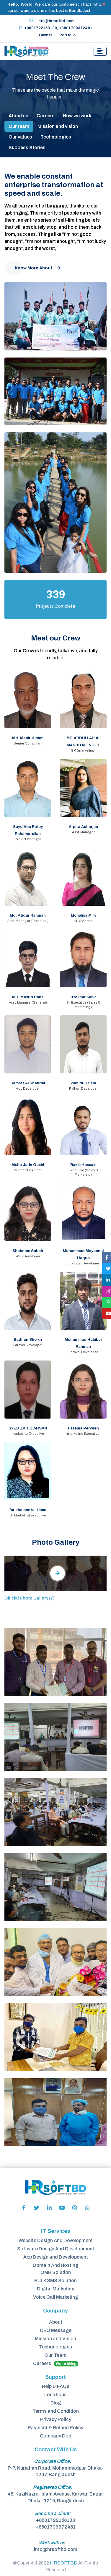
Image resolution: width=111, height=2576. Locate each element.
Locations (55, 2394)
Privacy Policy (55, 2419)
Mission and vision (57, 126)
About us (18, 115)
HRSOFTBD (63, 2562)
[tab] (57, 1573)
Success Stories (27, 147)
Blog (55, 2402)
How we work (77, 115)
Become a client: (53, 2513)
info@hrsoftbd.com (52, 21)
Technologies (55, 136)
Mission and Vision (55, 2338)
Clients (45, 35)
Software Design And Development (55, 2248)
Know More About (38, 268)
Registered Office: (52, 2487)
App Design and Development (55, 2256)
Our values (20, 136)
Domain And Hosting (55, 2265)
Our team (19, 126)
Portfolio (67, 35)
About (55, 2322)
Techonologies (55, 2346)
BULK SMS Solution (55, 2280)
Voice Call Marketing (55, 2297)
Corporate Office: (52, 2461)
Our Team (55, 2355)
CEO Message (55, 2330)
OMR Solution (55, 2272)
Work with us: (52, 2542)
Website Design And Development (56, 2240)
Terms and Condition (55, 2411)
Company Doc (55, 2435)
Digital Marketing (55, 2288)
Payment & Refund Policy (55, 2427)
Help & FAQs (55, 2386)
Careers (46, 115)
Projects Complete (55, 606)
